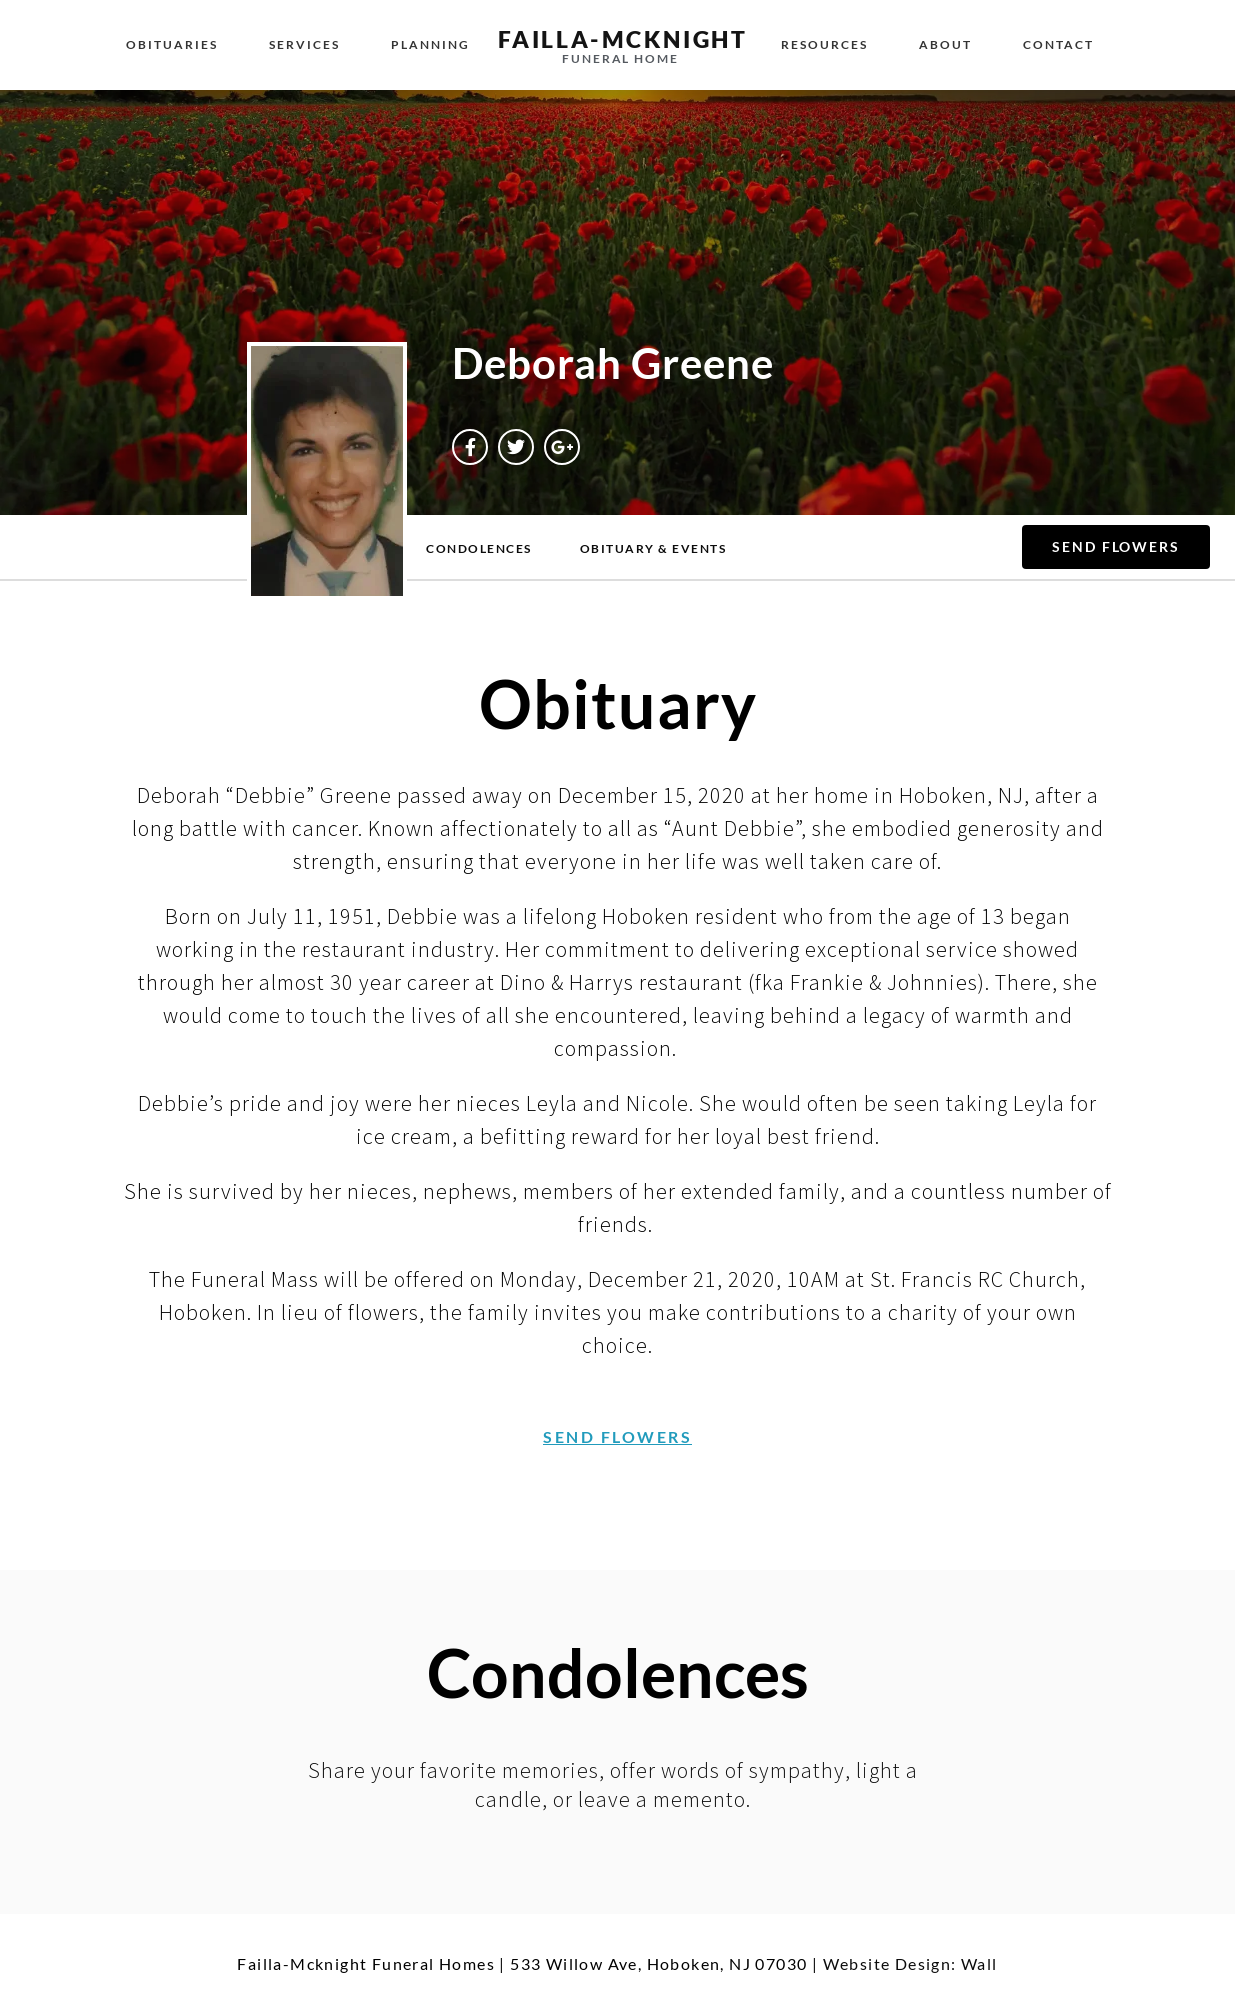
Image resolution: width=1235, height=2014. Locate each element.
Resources (824, 44)
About (945, 44)
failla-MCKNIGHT (623, 39)
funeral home (620, 58)
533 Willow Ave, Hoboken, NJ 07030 (658, 1963)
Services (304, 44)
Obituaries (172, 44)
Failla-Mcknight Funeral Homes (366, 1963)
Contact (1058, 44)
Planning (430, 44)
